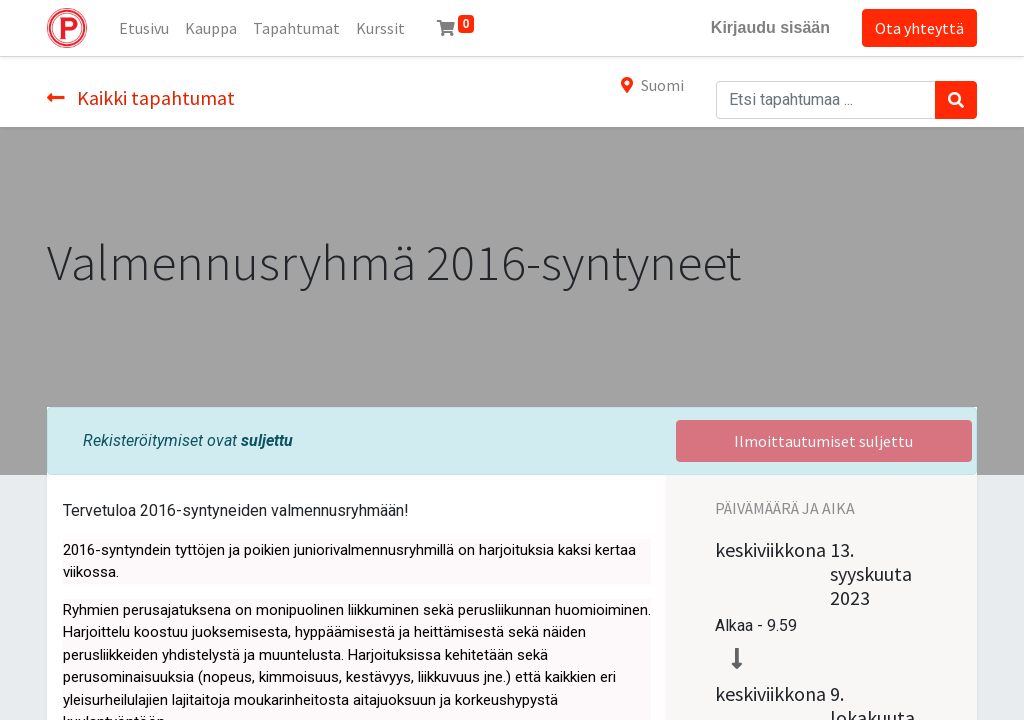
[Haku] (956, 100)
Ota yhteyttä (919, 28)
